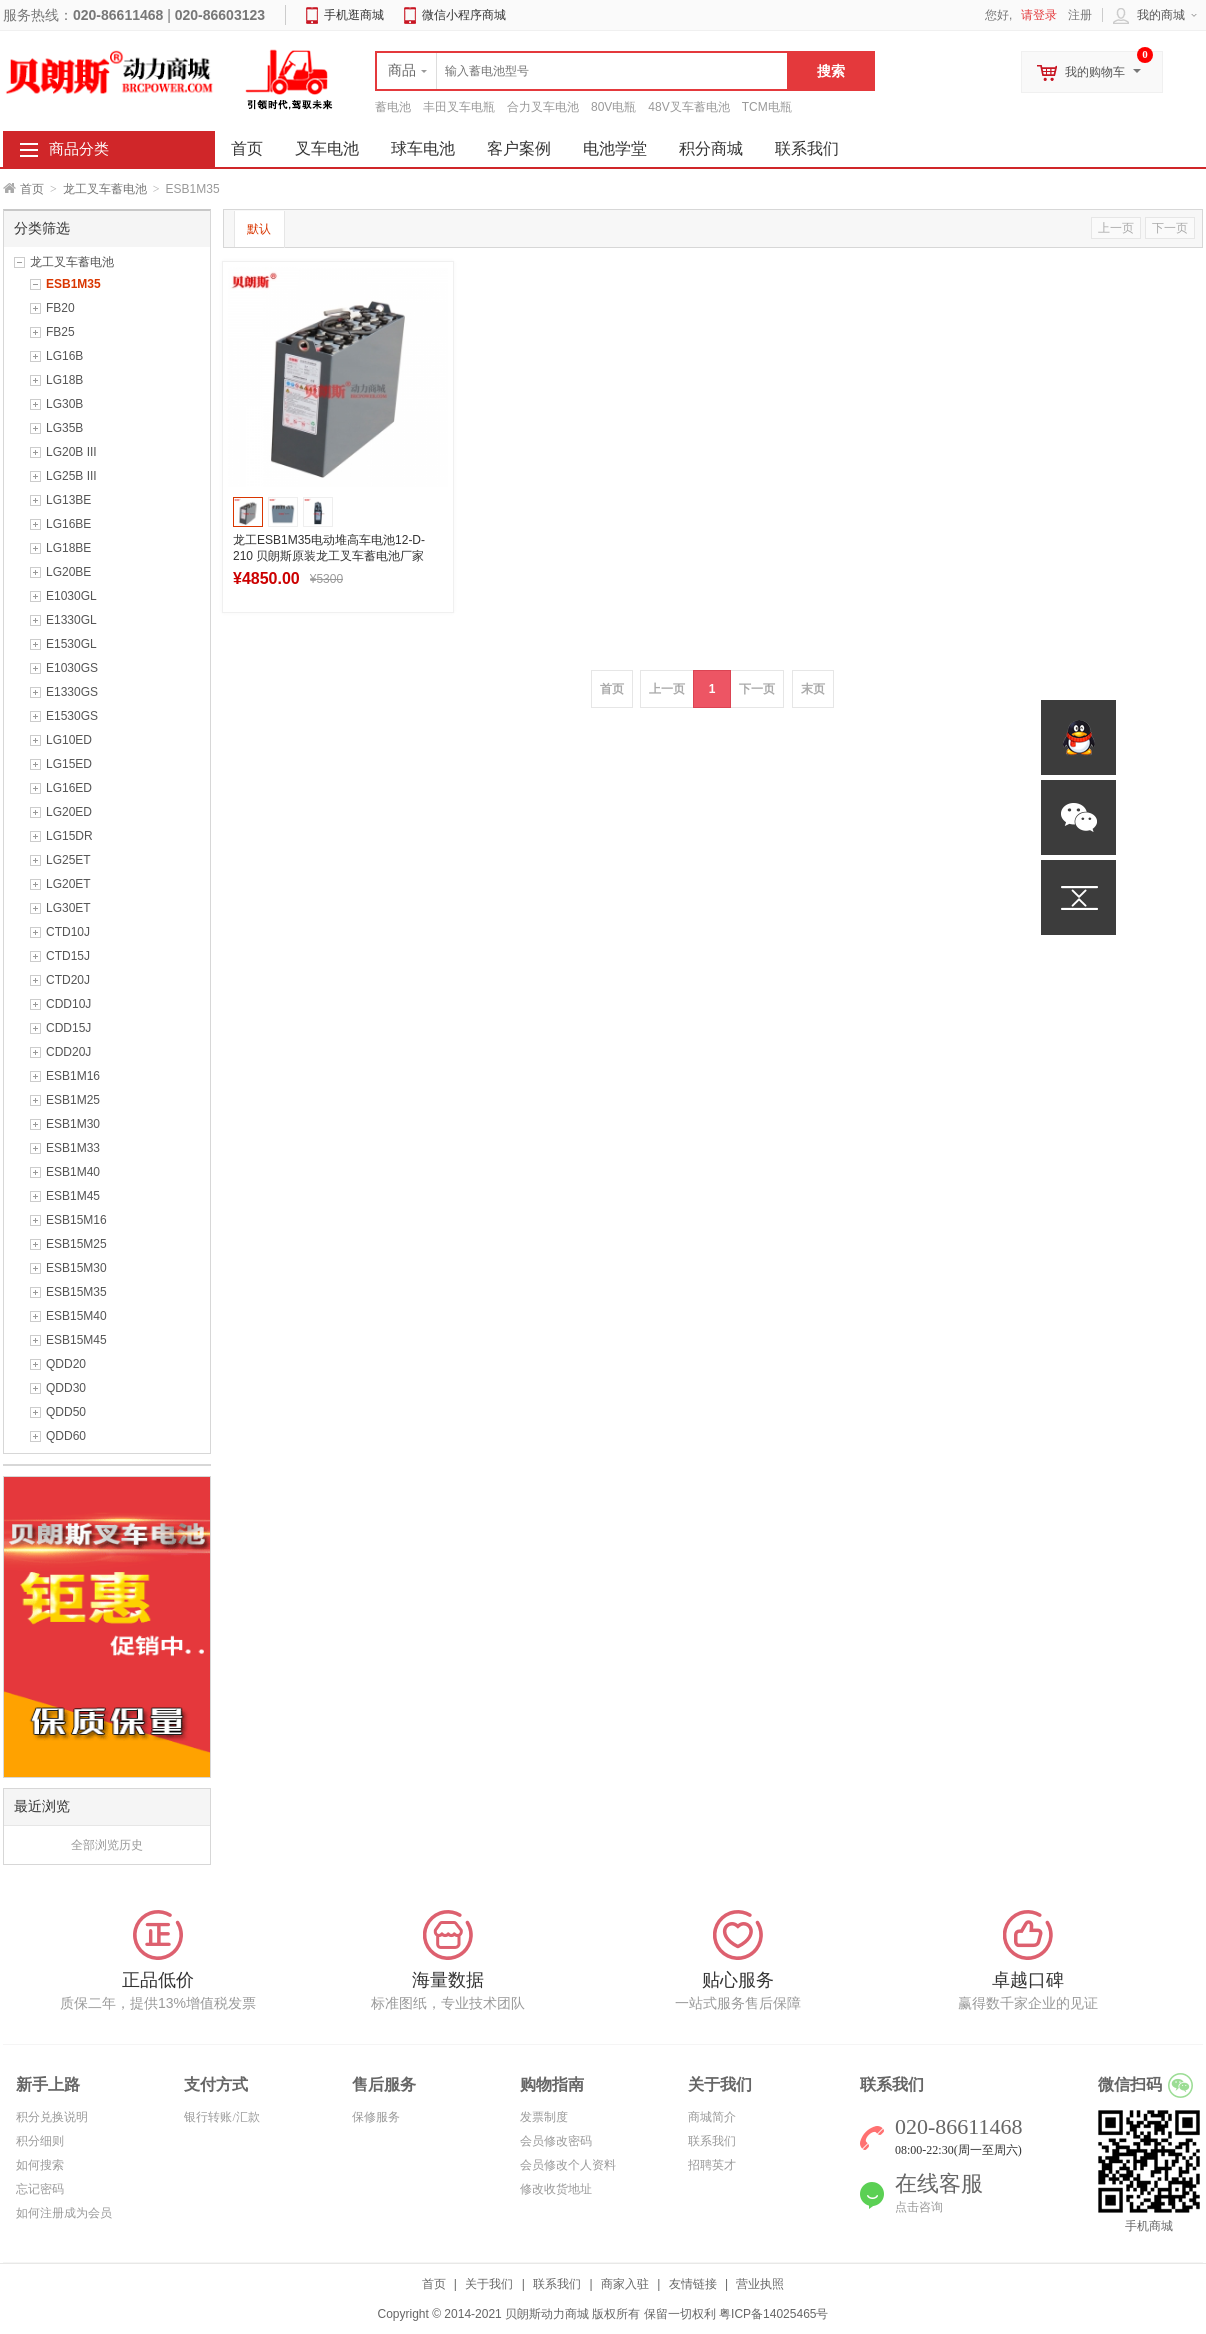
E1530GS (72, 716)
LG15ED (69, 764)
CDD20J (68, 1052)
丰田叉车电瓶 (459, 107)
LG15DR (69, 836)
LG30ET (68, 908)
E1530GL (71, 644)
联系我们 (807, 148)
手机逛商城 (354, 15)
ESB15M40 (76, 1316)
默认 (259, 229)
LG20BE (68, 572)
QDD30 (66, 1388)
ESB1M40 (73, 1172)
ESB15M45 (76, 1340)
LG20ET (68, 884)
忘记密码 (40, 2189)
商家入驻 (625, 2284)
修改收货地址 (556, 2189)
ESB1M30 (73, 1124)
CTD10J (68, 932)
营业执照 (760, 2284)
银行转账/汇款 (221, 2117)
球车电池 (423, 148)
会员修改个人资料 (568, 2165)
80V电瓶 (613, 107)
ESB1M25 (73, 1100)
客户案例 (519, 148)
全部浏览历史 (107, 1845)
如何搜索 (40, 2165)
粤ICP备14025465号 (773, 2314)
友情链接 (693, 2284)
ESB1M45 (73, 1196)
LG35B (64, 428)
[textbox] (582, 71)
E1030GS (72, 668)
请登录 (1039, 15)
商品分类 (79, 149)
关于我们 (489, 2284)
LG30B (64, 404)
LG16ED (69, 788)
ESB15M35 (76, 1292)
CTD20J (68, 980)
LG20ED (69, 812)
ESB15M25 (76, 1244)
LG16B (64, 356)
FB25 (60, 332)
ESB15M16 (76, 1220)
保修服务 (376, 2117)
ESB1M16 (73, 1076)
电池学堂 (615, 148)
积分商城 (711, 148)
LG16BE (68, 524)
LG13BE (68, 500)
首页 (32, 189)
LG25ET (68, 860)
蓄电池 (393, 107)
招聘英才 (712, 2165)
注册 (1080, 15)
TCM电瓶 (767, 107)
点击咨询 (919, 2207)
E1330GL (71, 620)
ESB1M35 (73, 284)
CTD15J (68, 956)
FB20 (60, 308)
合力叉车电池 (543, 107)
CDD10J (68, 1004)
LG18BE (68, 548)
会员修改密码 (556, 2141)
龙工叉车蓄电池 (105, 189)
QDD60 (66, 1436)
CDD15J (68, 1028)
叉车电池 (327, 148)
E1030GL (71, 596)
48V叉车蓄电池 (688, 107)
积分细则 (40, 2141)
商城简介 (712, 2117)
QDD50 (66, 1412)
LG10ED (69, 740)
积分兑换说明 (52, 2117)
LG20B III (71, 452)
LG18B (64, 380)
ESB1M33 (73, 1148)
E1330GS (72, 692)
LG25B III (71, 476)
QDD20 (66, 1364)
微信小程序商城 (464, 15)
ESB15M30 (76, 1268)
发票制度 (544, 2117)
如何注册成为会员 (64, 2213)
